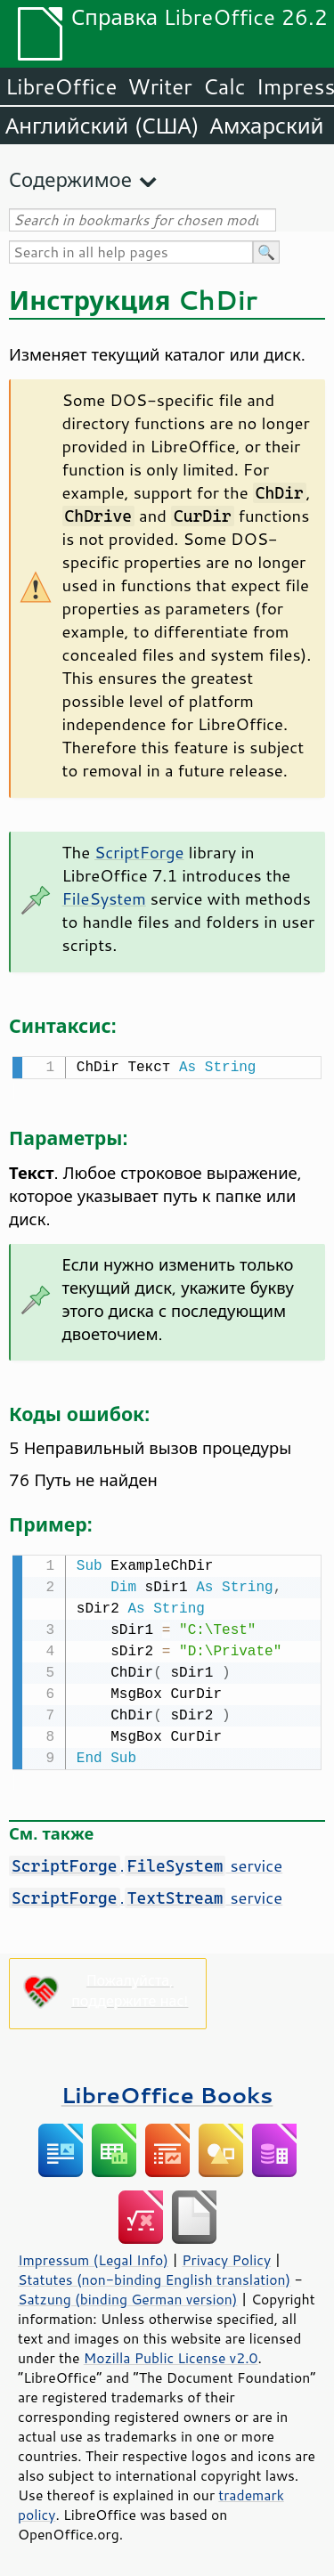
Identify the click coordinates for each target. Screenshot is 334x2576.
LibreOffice (61, 86)
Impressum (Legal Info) (93, 2256)
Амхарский (267, 125)
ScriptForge (138, 852)
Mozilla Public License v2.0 (171, 2354)
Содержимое (70, 179)
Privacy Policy (226, 2256)
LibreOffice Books (167, 2091)
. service (145, 1861)
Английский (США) (102, 125)
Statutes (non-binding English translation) (154, 2276)
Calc (224, 86)
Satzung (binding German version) (128, 2295)
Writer (159, 86)
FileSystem (104, 898)
